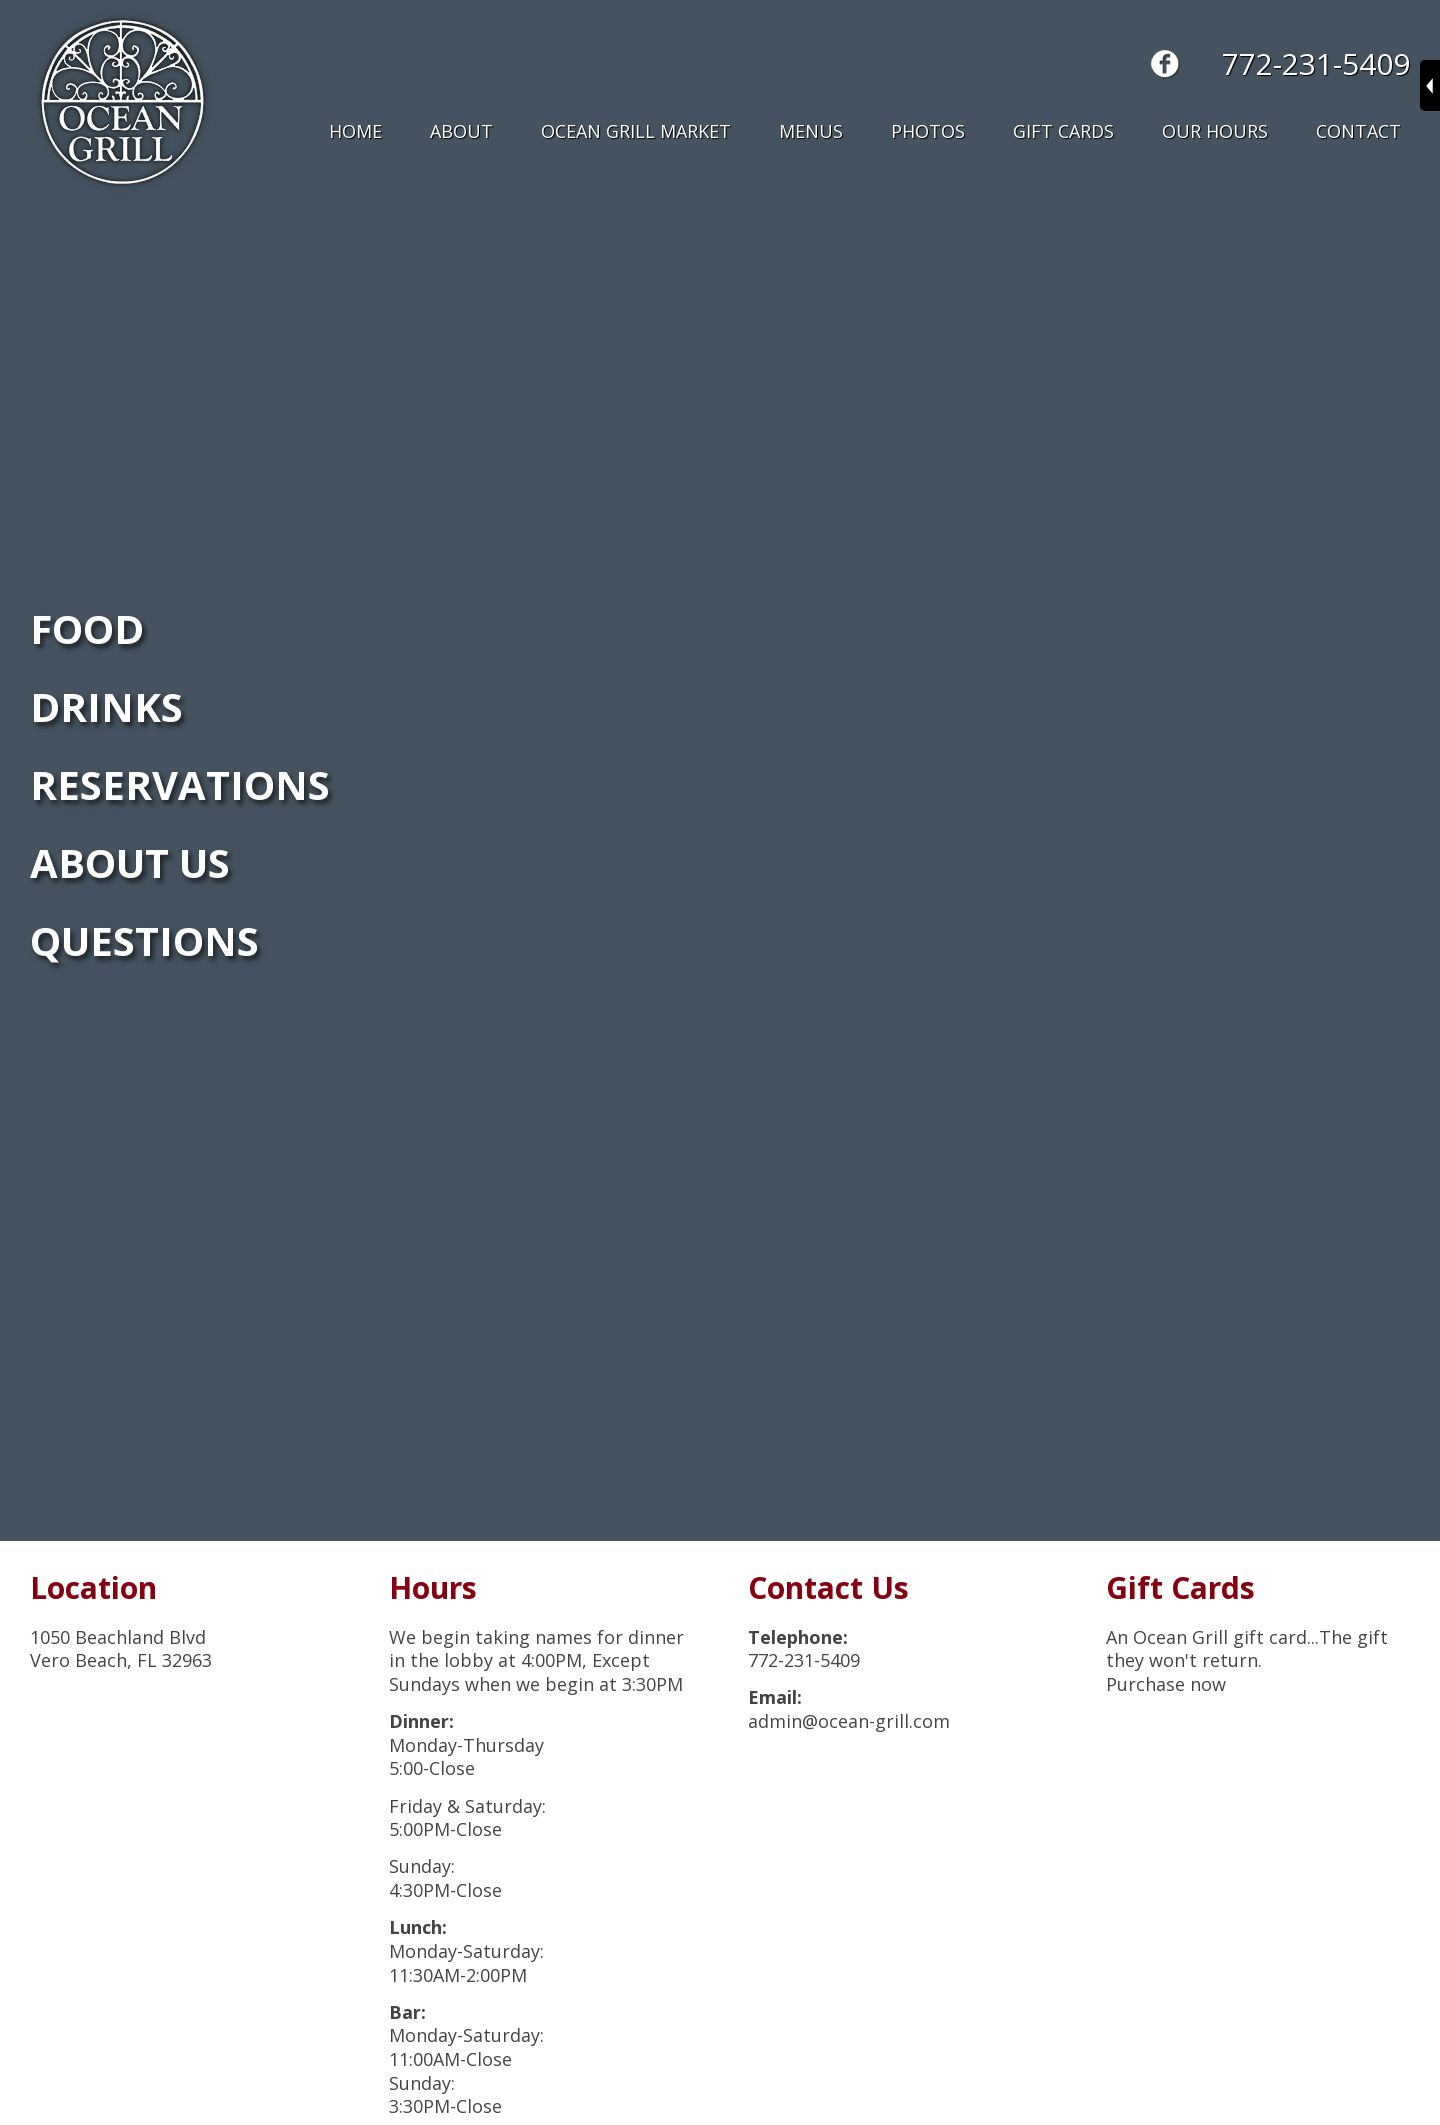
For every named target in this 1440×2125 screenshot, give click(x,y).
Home (355, 131)
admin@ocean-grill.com (849, 1721)
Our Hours (1215, 131)
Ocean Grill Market (636, 131)
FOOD (87, 628)
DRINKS (106, 706)
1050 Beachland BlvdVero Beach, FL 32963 (121, 1649)
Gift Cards (1063, 131)
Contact (1358, 131)
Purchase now (1166, 1684)
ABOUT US (130, 862)
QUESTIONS (144, 940)
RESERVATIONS (180, 784)
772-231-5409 (1316, 63)
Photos (928, 131)
